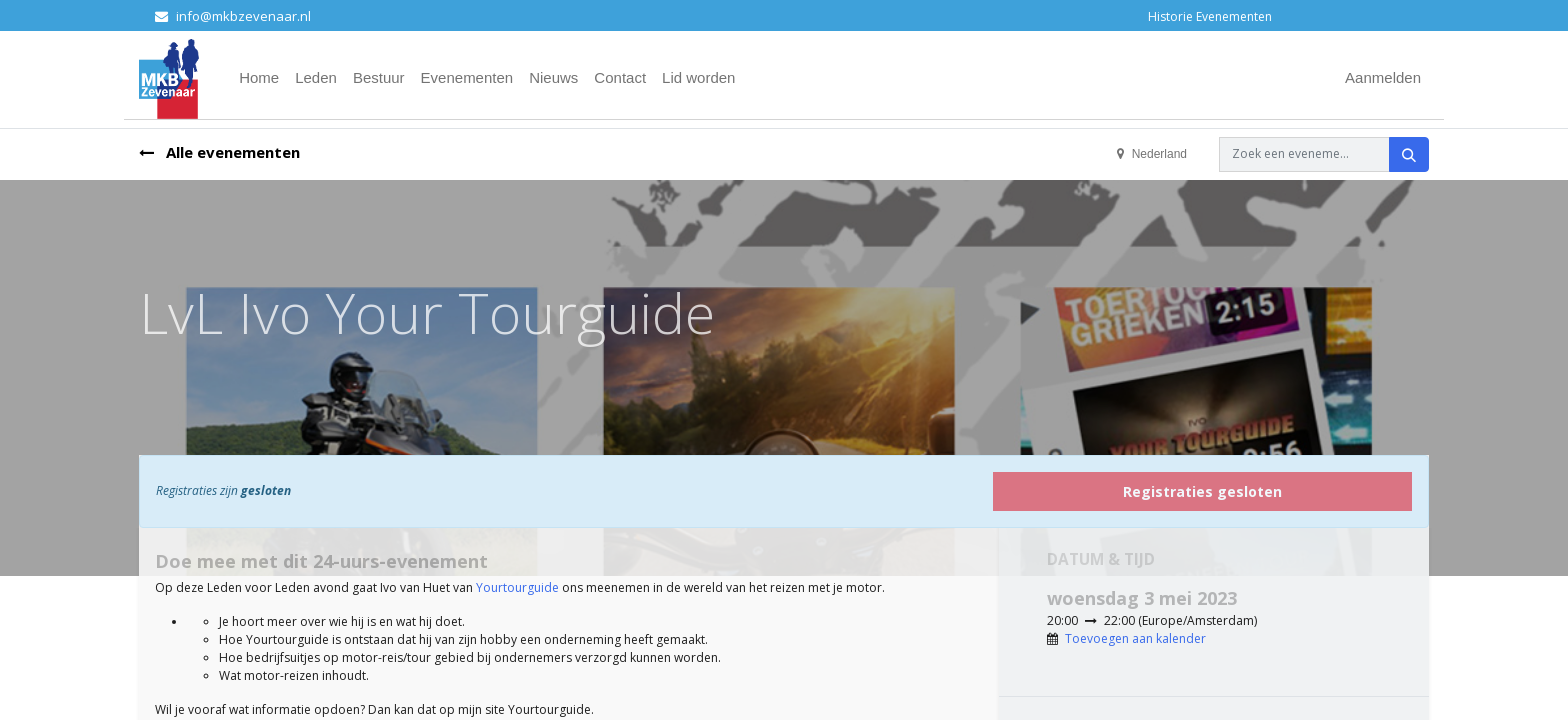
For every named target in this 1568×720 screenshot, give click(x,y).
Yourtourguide (517, 587)
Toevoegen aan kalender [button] (1135, 638)
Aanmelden (1383, 77)
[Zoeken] (1409, 154)
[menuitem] (259, 78)
